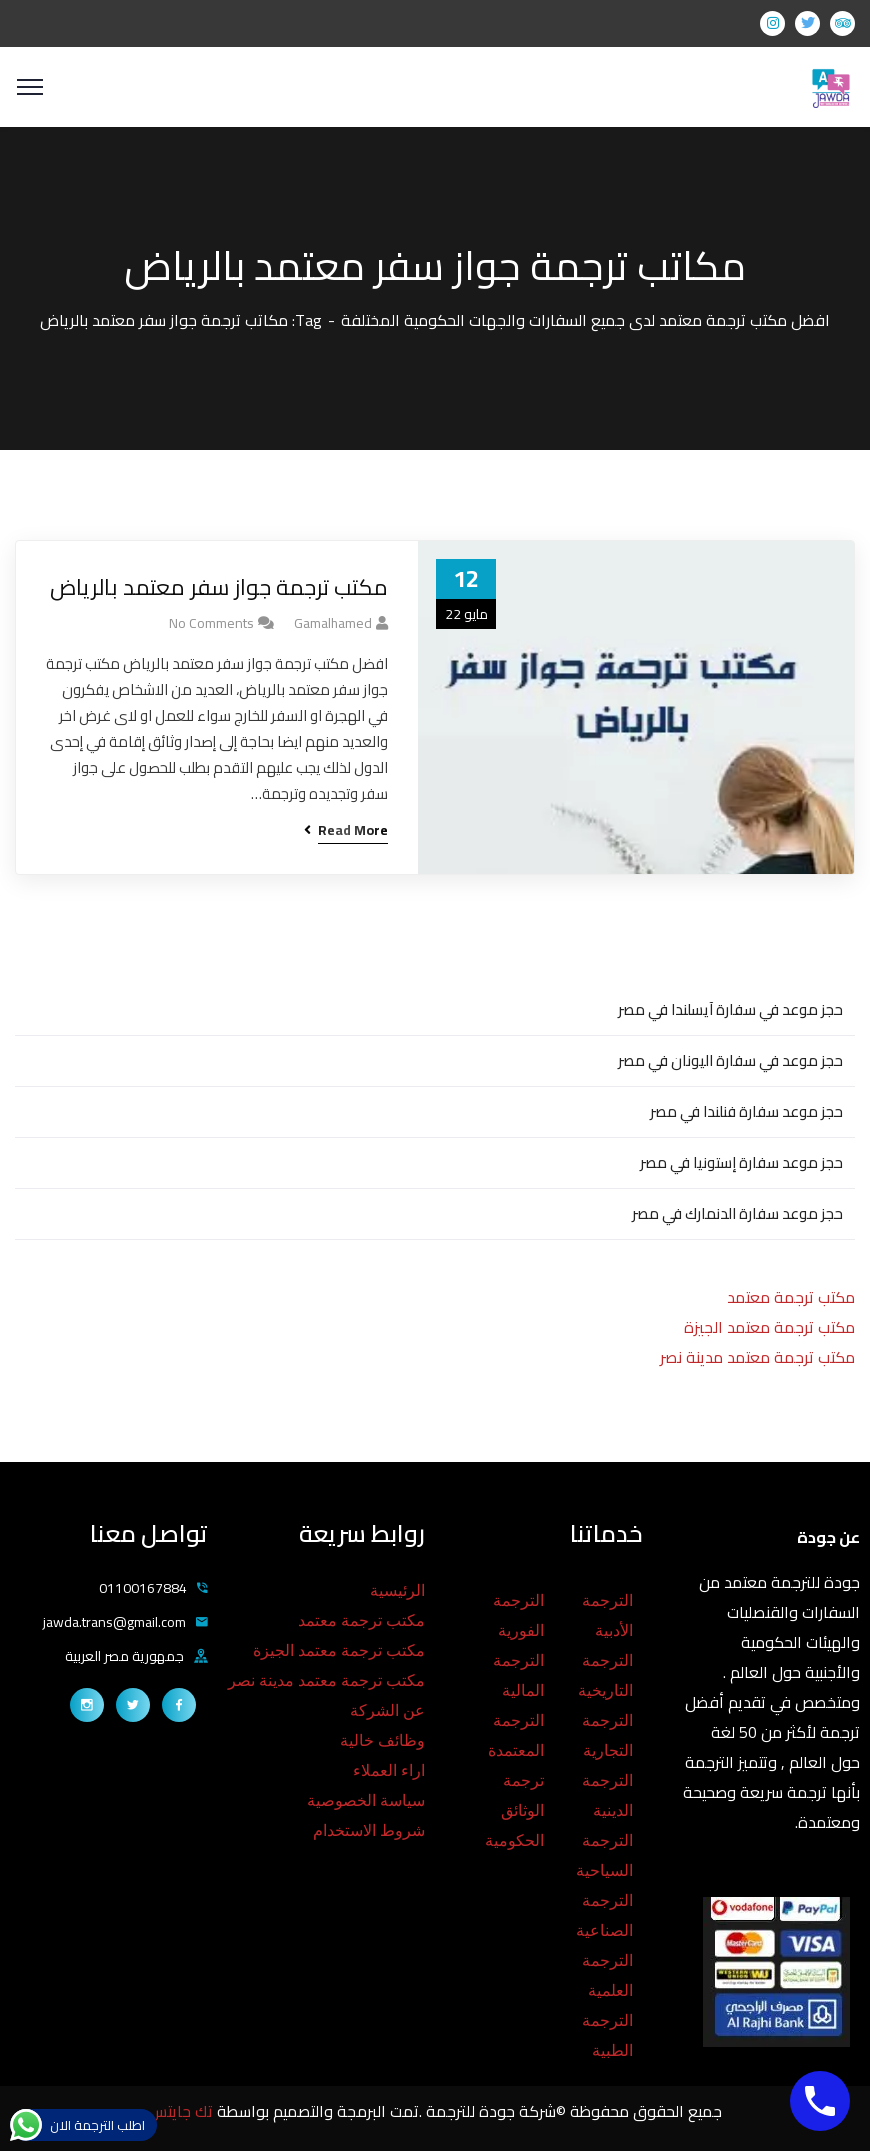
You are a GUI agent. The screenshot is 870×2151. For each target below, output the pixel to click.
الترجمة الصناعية (604, 1915)
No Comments (211, 623)
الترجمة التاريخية (605, 1675)
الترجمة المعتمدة (516, 1735)
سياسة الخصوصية (366, 1800)
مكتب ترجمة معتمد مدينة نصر (757, 1357)
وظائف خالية (382, 1740)
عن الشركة (387, 1710)
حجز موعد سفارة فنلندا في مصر (746, 1111)
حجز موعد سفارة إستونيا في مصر (741, 1162)
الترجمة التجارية (607, 1735)
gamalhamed (333, 623)
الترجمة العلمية (607, 1975)
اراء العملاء (389, 1770)
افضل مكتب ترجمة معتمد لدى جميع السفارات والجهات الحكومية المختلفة (585, 320)
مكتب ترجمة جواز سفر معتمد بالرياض (219, 587)
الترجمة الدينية (607, 1795)
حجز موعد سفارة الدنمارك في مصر (737, 1213)
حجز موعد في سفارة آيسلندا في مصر (730, 1009)
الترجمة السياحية (604, 1855)
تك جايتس (182, 2111)
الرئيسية (397, 1590)
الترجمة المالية (518, 1675)
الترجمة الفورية (518, 1615)
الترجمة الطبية (607, 2035)
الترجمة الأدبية (607, 1615)
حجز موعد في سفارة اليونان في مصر (730, 1060)
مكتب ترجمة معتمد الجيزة (769, 1327)
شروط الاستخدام (369, 1830)
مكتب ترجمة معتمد (791, 1297)
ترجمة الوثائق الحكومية (514, 1810)
